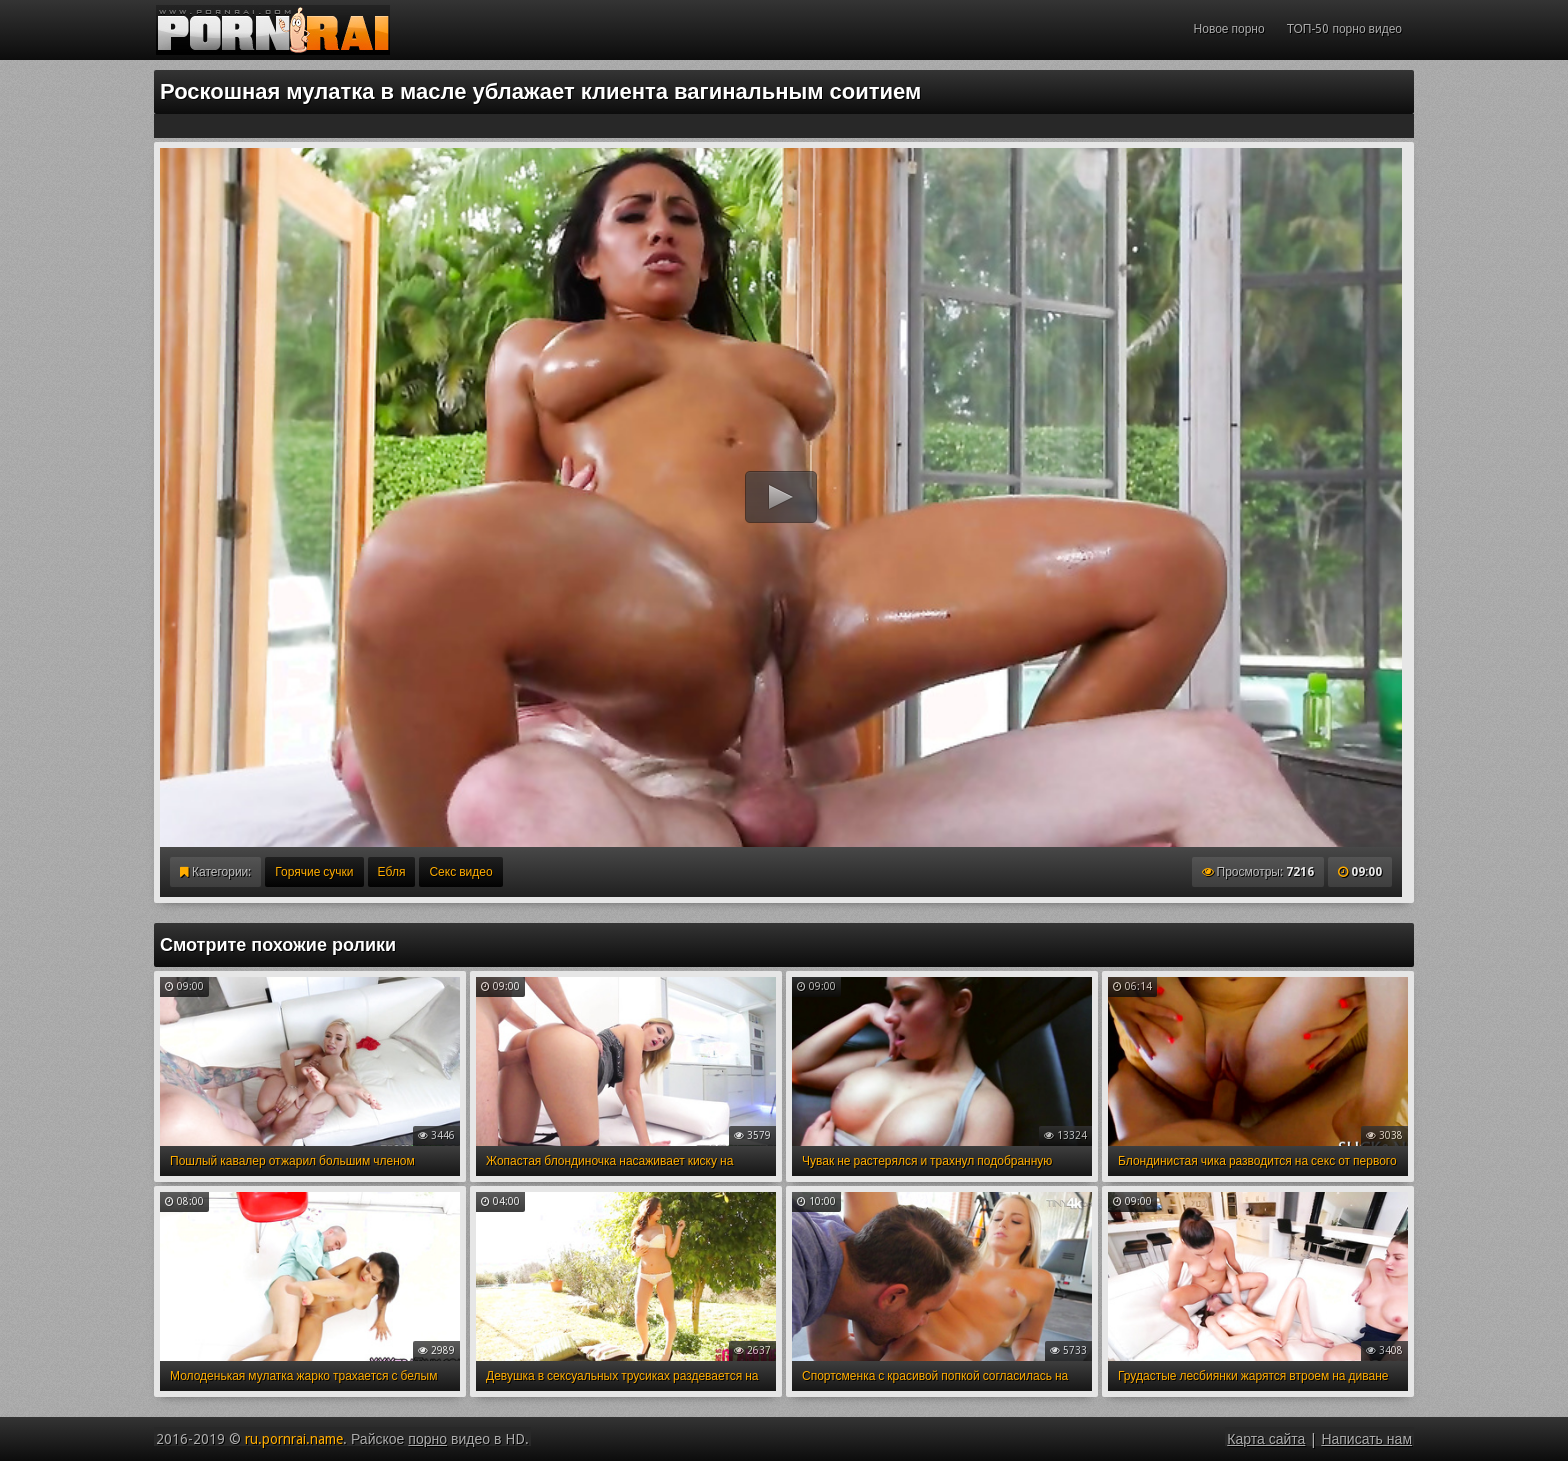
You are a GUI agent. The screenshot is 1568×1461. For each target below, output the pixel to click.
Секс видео (460, 872)
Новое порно (1229, 29)
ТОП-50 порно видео (1344, 29)
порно (427, 1439)
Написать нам (1366, 1439)
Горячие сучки (314, 872)
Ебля (392, 872)
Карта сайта (1266, 1439)
